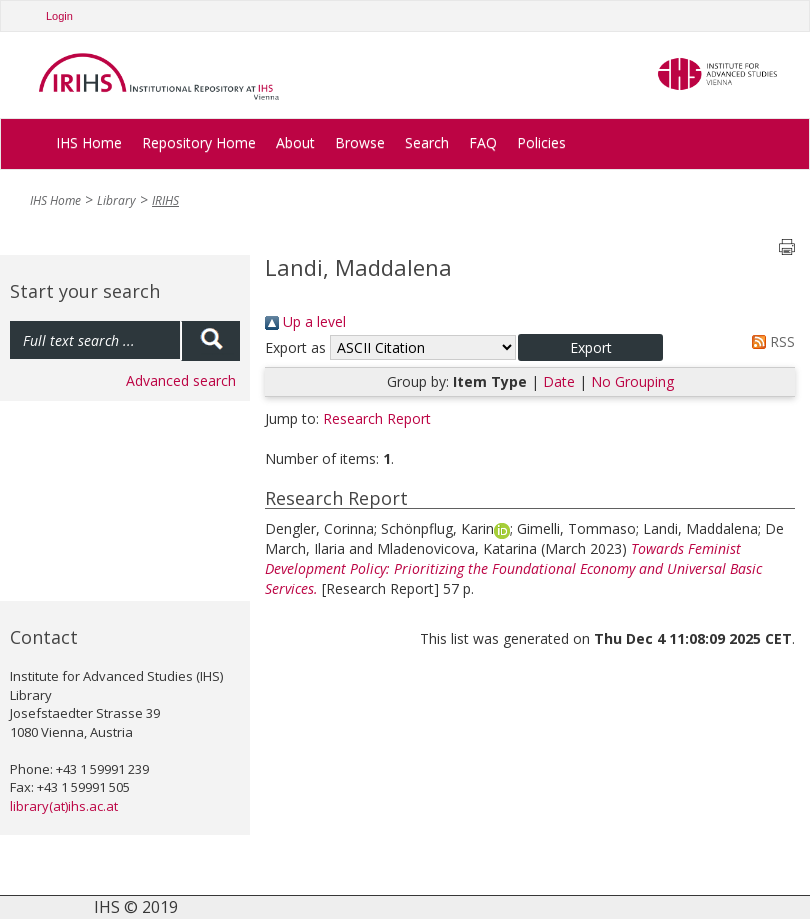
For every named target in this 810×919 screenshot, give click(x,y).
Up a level (305, 321)
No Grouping (632, 381)
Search (427, 142)
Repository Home (199, 142)
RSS (770, 341)
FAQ (483, 142)
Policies (541, 142)
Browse (360, 142)
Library (116, 200)
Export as (295, 347)
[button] (590, 347)
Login (59, 16)
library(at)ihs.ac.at (64, 806)
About (295, 142)
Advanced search (181, 380)
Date (559, 381)
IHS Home (89, 142)
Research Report (377, 418)
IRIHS (165, 200)
